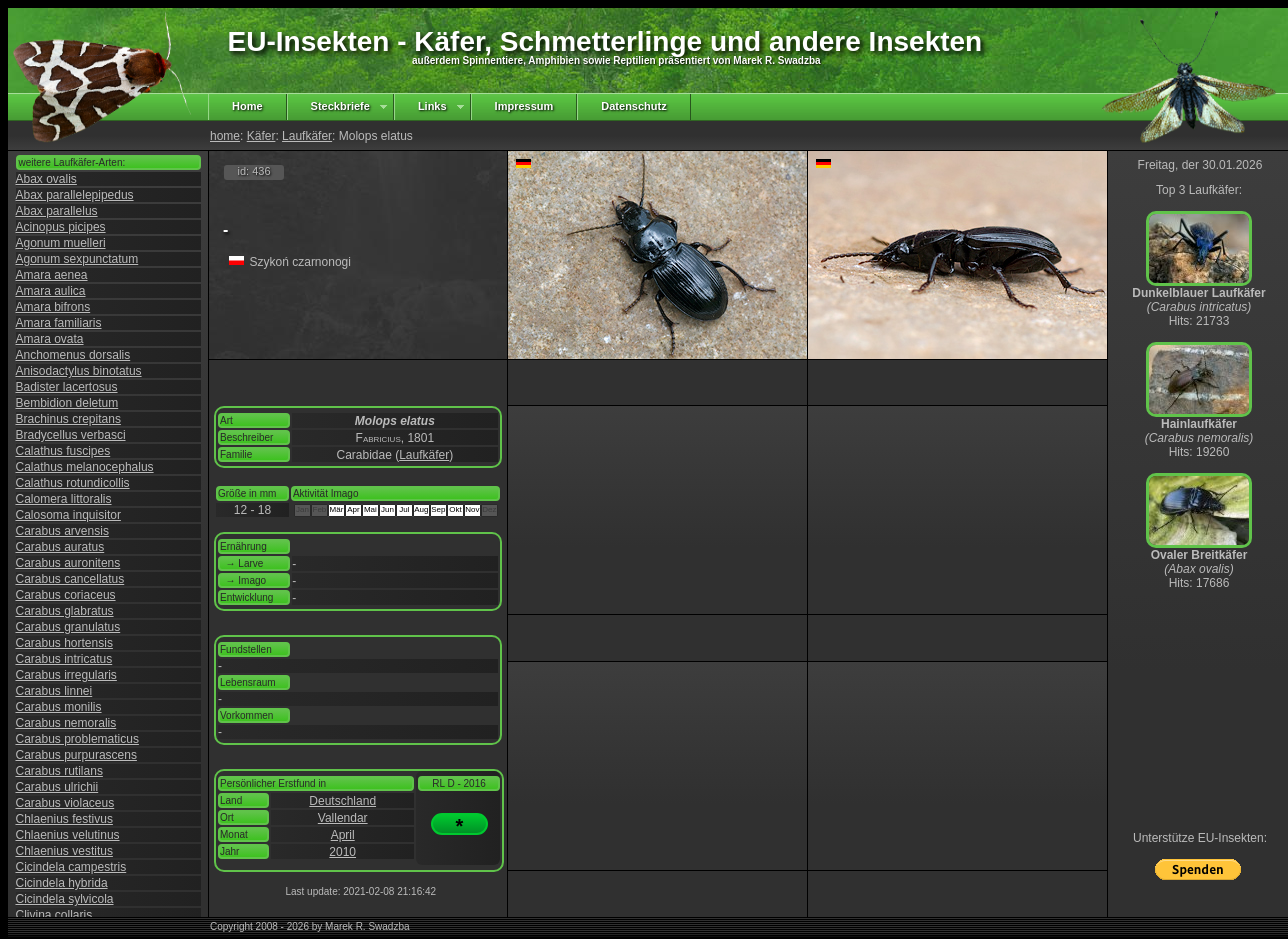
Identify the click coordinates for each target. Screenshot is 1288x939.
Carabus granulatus (68, 627)
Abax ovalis (46, 179)
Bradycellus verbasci (71, 435)
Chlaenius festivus (64, 819)
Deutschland (342, 801)
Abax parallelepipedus (75, 195)
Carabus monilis (59, 707)
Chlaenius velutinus (68, 835)
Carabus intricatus (64, 659)
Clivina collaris (54, 915)
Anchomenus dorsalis (73, 355)
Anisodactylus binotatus (79, 371)
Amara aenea (52, 275)
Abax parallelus (57, 211)
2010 (342, 852)
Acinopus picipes (61, 227)
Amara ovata (50, 339)
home (225, 136)
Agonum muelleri (61, 243)
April (343, 835)
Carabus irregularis (66, 675)
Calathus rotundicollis (73, 483)
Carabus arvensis (62, 531)
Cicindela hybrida (62, 883)
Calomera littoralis (64, 499)
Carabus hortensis (64, 643)
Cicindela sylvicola (65, 899)
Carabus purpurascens (76, 755)
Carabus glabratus (65, 611)
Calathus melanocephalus (85, 467)
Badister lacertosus (67, 387)
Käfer (261, 136)
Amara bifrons (53, 307)
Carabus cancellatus (70, 579)
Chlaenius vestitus (64, 851)
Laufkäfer (307, 136)
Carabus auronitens (68, 563)
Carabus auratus (60, 547)
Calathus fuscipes (63, 451)
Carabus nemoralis (66, 723)
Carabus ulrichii (57, 787)
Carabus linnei (54, 691)
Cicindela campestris (71, 867)
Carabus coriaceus (66, 595)
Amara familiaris (59, 323)
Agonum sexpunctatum (77, 259)
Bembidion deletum (67, 403)
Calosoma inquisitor (68, 515)
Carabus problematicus (77, 739)
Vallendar (343, 818)
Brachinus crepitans (68, 419)
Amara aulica (51, 291)
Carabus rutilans (59, 771)
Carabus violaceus (65, 803)
